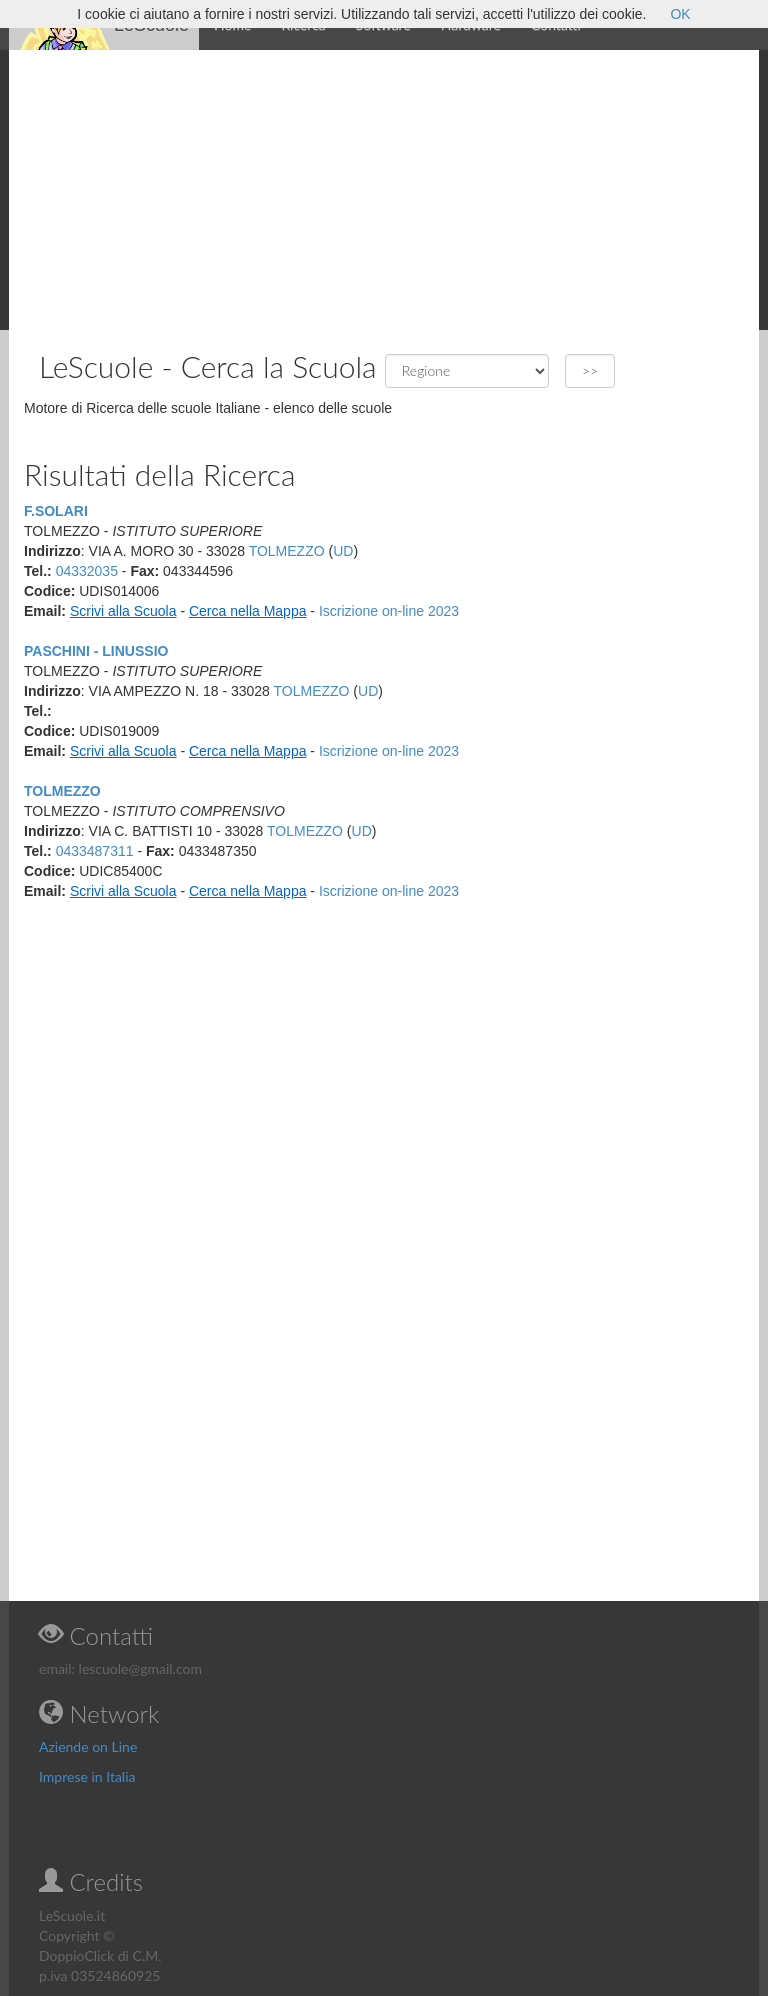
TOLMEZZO (287, 551)
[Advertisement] (384, 190)
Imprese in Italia (87, 1776)
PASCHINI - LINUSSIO (96, 651)
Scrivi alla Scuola (123, 611)
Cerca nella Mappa (248, 611)
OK (680, 14)
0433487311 (95, 851)
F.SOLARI (56, 511)
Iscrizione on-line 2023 (389, 611)
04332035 (87, 571)
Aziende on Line (88, 1746)
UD (343, 551)
